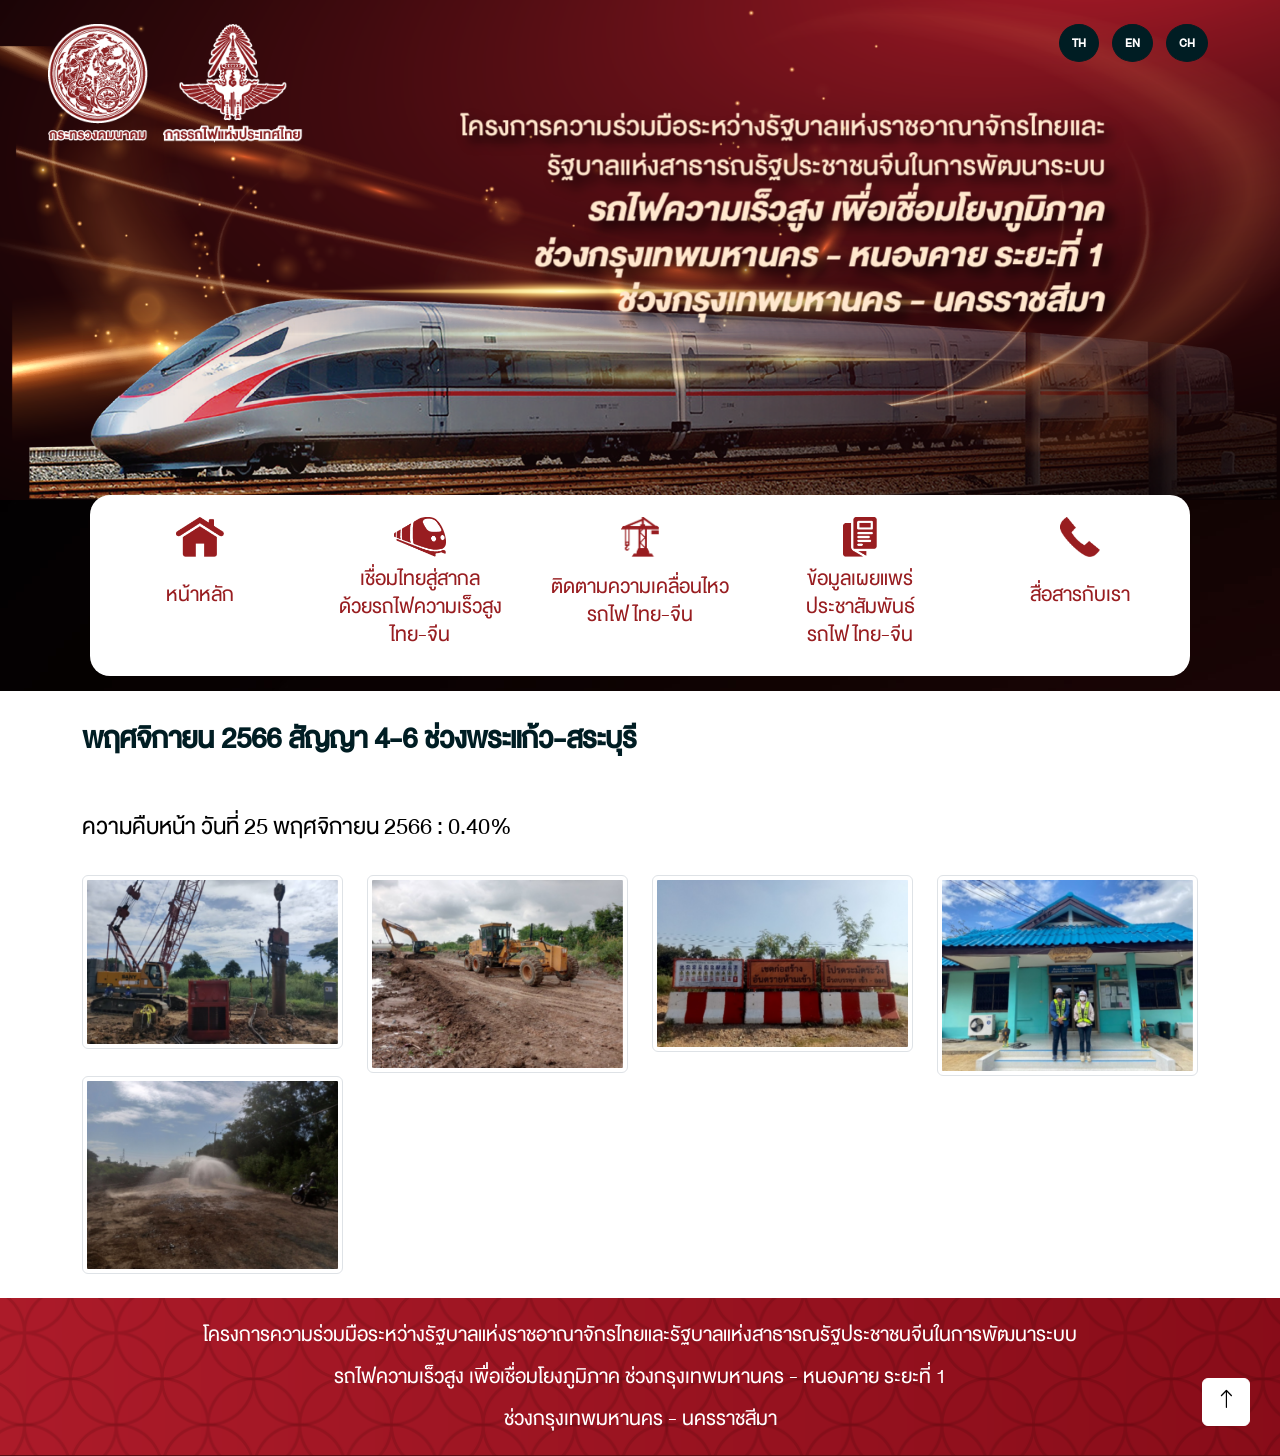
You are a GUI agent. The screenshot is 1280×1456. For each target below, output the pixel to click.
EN (1132, 43)
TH (1079, 43)
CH (1187, 43)
